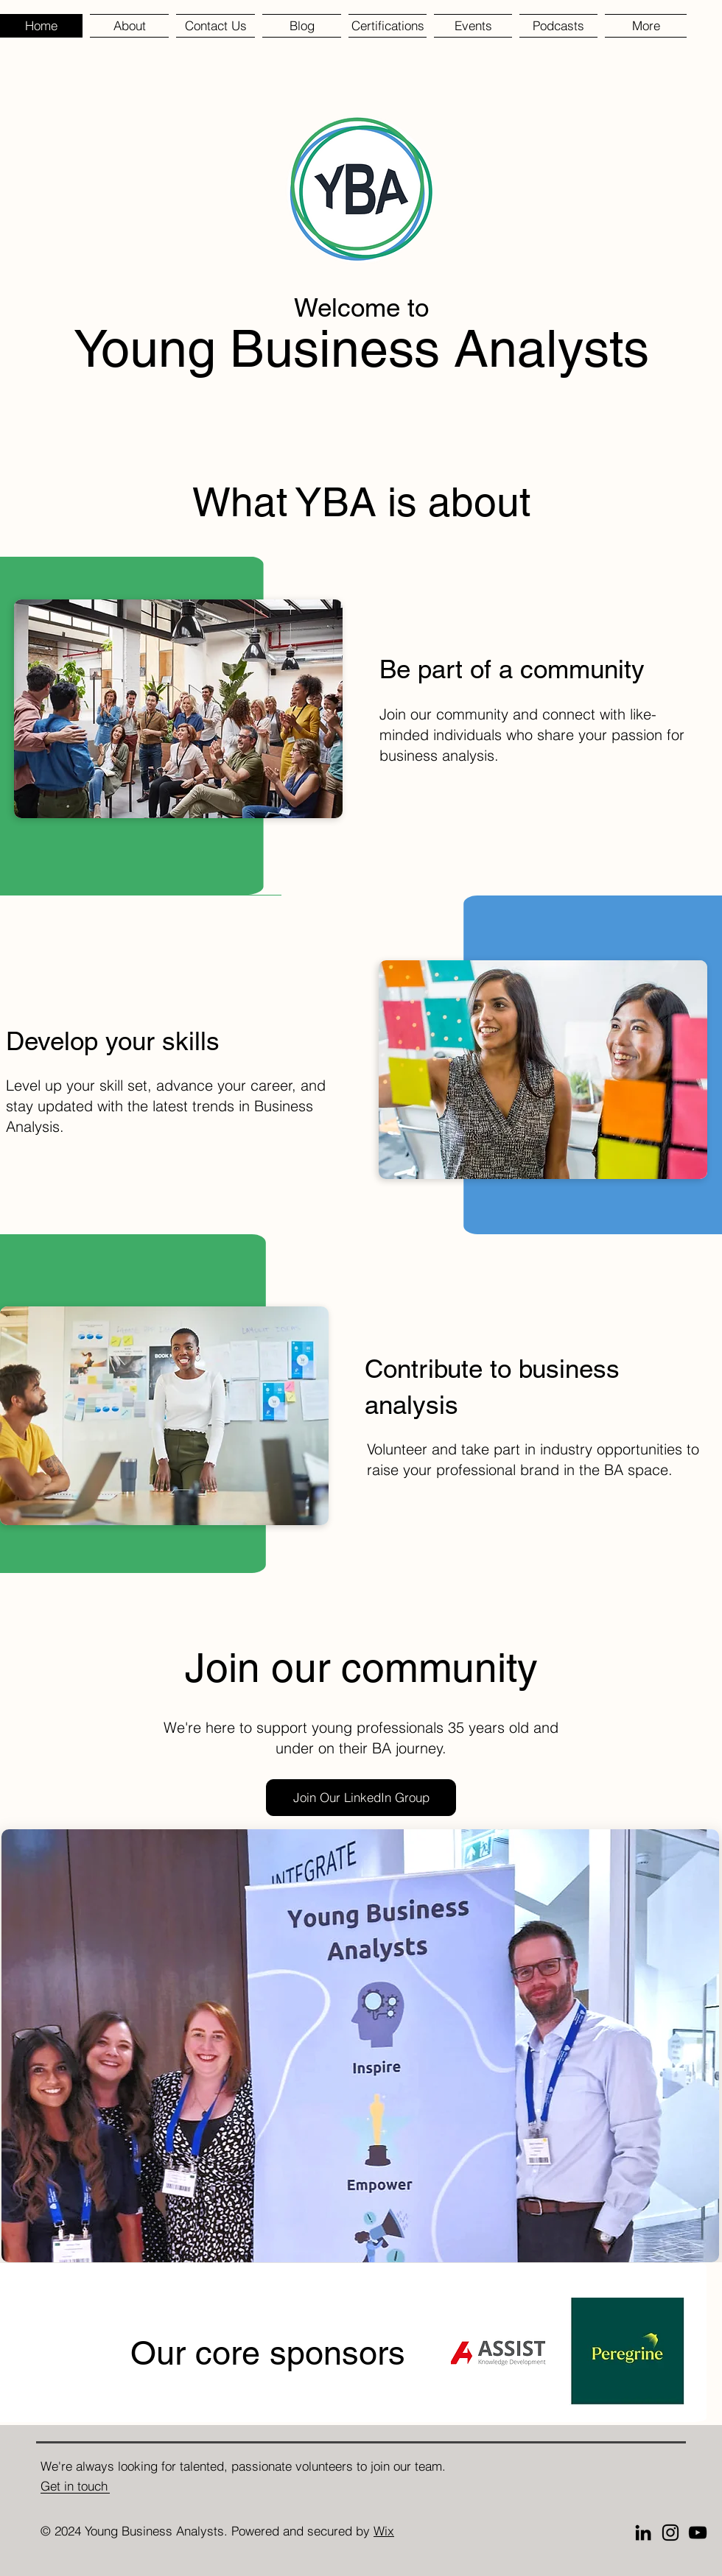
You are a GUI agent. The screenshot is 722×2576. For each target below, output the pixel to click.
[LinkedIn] (643, 2533)
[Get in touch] (81, 2486)
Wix (384, 2530)
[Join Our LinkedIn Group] (361, 1797)
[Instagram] (670, 2533)
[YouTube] (698, 2533)
